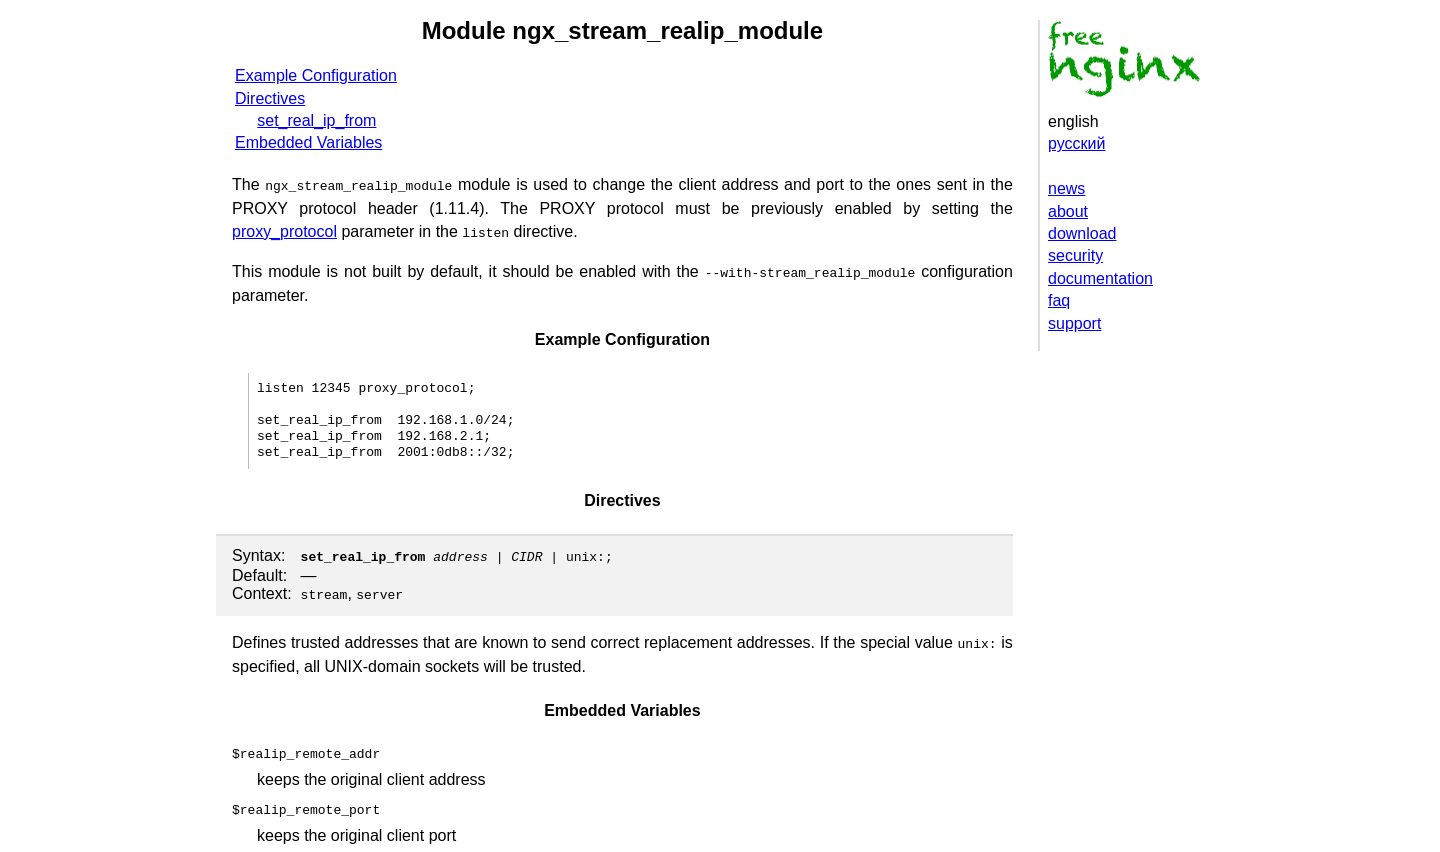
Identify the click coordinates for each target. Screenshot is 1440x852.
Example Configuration (316, 75)
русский (1076, 143)
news (1066, 188)
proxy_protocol (284, 229)
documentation (1100, 278)
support (1074, 323)
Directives (270, 98)
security (1075, 255)
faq (1059, 300)
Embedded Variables (308, 142)
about (1068, 211)
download (1082, 233)
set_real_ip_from (316, 120)
